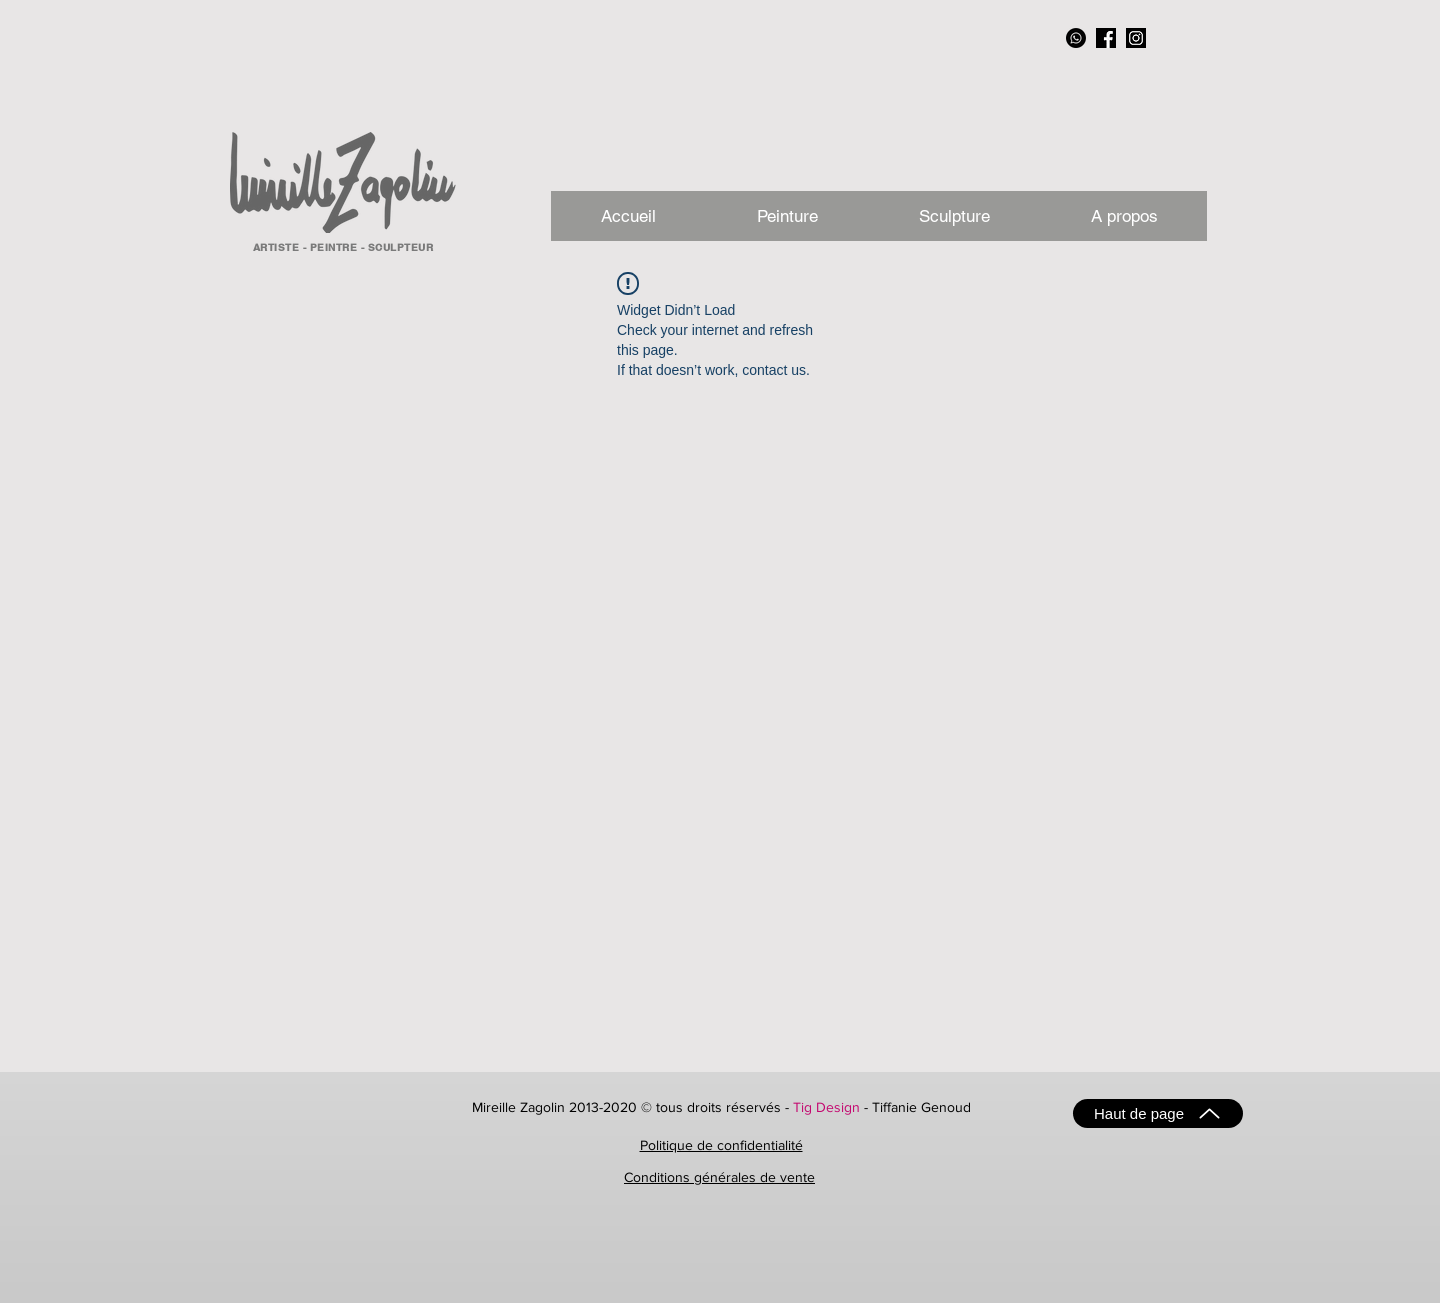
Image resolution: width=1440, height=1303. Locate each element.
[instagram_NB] (1136, 38)
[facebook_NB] (1106, 38)
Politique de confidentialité (721, 1145)
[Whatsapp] (1076, 38)
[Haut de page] (1158, 1113)
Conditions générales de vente (719, 1177)
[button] (1123, 216)
